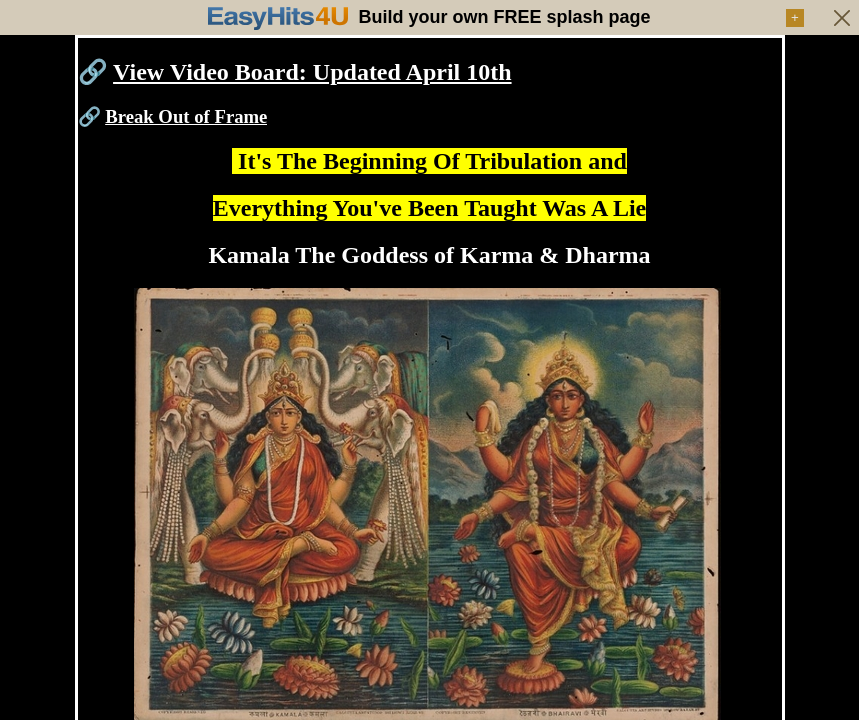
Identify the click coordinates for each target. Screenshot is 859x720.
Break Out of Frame (186, 116)
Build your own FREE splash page (504, 17)
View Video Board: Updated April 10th (312, 72)
